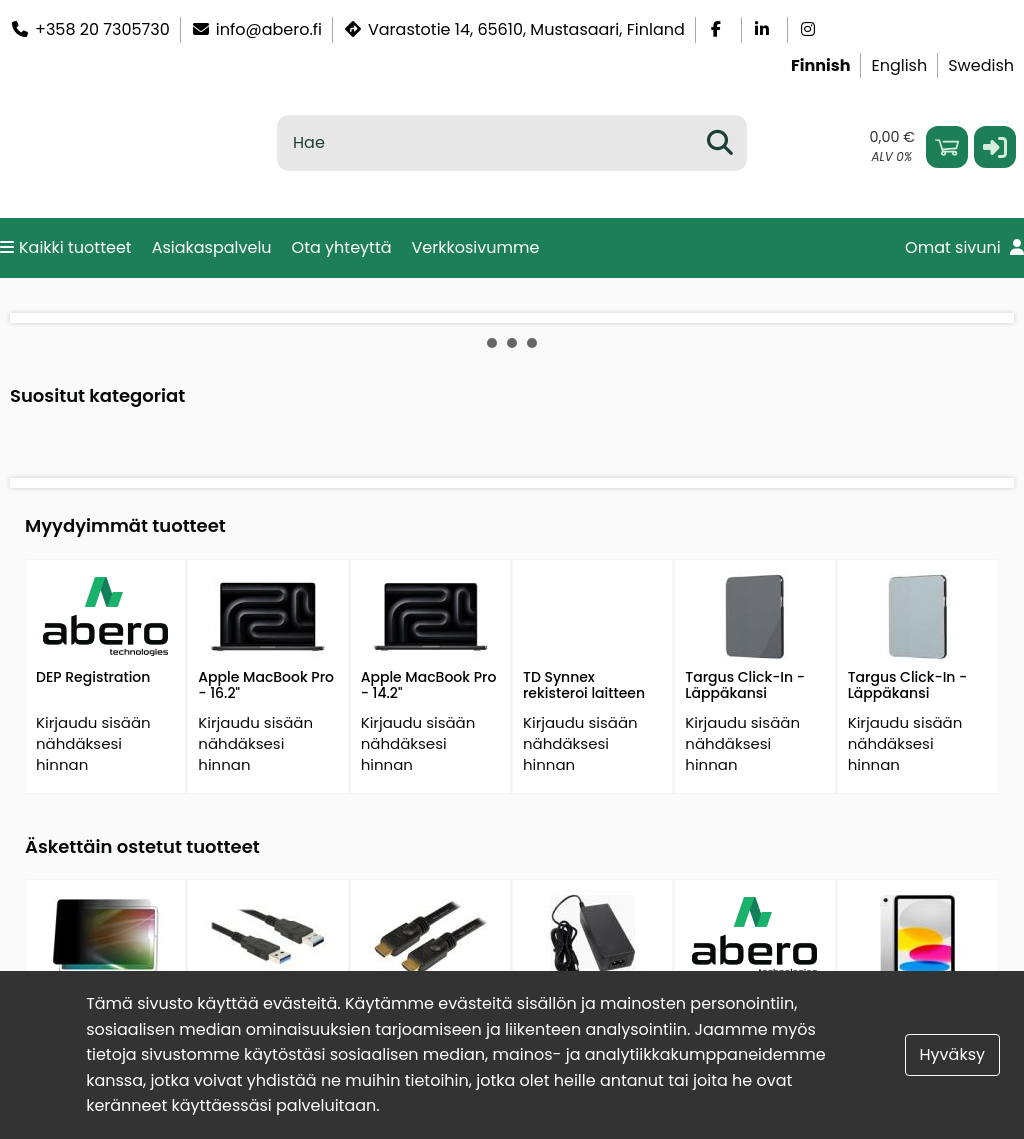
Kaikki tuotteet (66, 247)
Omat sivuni (964, 247)
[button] (995, 147)
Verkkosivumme (476, 247)
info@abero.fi (256, 29)
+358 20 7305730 (90, 29)
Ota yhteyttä (342, 247)
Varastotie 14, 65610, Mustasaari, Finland (514, 29)
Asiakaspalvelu (212, 247)
